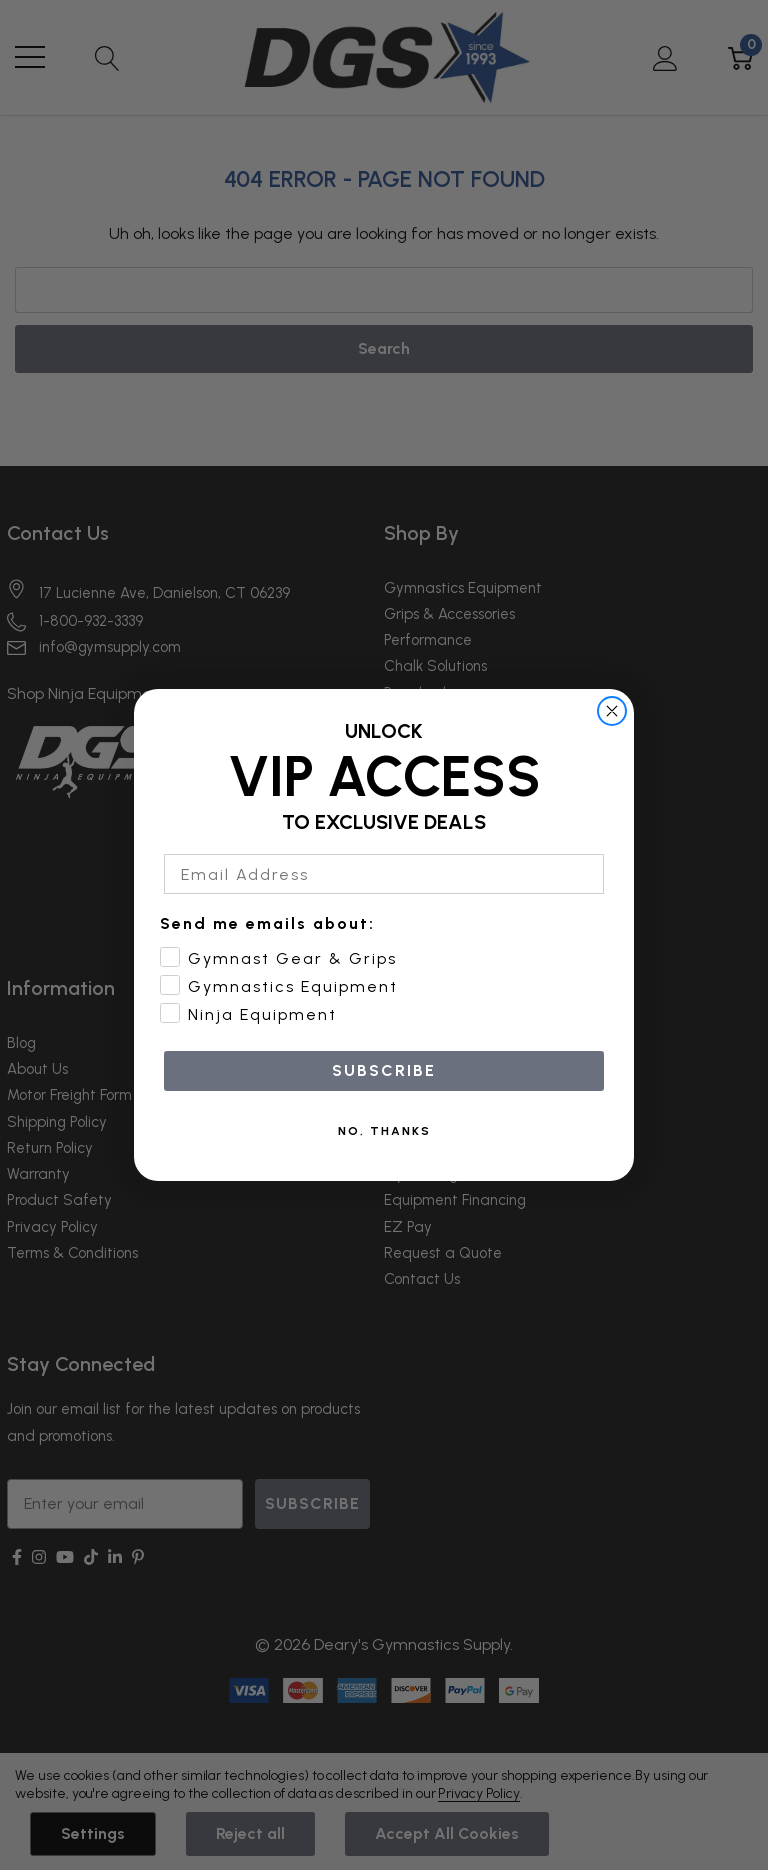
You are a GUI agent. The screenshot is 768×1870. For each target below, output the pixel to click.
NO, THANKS (384, 1131)
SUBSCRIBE (384, 1070)
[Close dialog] (612, 711)
